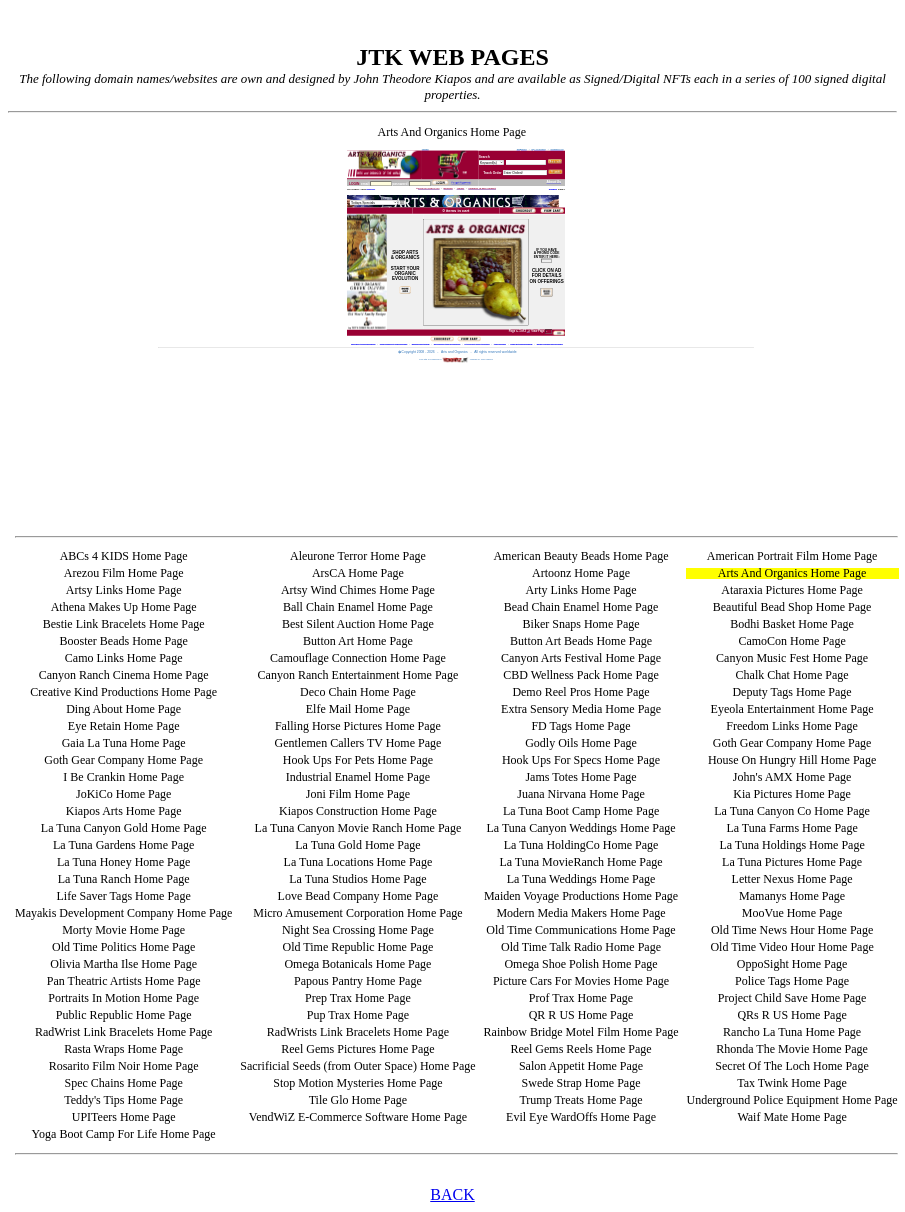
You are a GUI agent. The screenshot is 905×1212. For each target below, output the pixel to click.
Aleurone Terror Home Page (358, 556)
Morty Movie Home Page (123, 930)
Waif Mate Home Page (791, 1117)
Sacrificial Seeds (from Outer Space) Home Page (357, 1066)
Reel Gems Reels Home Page (580, 1049)
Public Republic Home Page (124, 1015)
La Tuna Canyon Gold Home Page (124, 828)
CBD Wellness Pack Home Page (580, 675)
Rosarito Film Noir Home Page (124, 1066)
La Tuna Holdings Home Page (791, 845)
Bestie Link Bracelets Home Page (124, 624)
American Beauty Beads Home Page (580, 556)
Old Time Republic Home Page (358, 947)
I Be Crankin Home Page (123, 777)
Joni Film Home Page (358, 794)
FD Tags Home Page (580, 726)
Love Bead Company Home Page (358, 896)
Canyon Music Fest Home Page (792, 658)
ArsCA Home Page (358, 573)
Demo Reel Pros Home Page (580, 692)
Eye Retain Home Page (124, 726)
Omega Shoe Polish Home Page (580, 964)
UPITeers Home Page (124, 1117)
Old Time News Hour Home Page (792, 930)
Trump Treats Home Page (580, 1100)
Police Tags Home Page (792, 981)
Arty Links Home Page (581, 590)
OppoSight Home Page (792, 964)
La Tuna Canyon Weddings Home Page (580, 828)
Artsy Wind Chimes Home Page (358, 590)
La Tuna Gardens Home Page (123, 845)
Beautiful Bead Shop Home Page (792, 607)
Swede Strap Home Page (581, 1083)
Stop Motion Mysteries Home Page (357, 1083)
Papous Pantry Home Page (358, 981)
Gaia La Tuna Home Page (124, 743)
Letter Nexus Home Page (792, 879)
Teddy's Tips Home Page (123, 1100)
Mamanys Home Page (792, 896)
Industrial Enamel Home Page (358, 777)
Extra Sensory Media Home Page (581, 709)
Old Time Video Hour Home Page (791, 947)
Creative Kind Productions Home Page (123, 692)
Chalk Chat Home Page (792, 675)
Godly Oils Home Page (581, 743)
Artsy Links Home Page (124, 590)
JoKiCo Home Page (123, 794)
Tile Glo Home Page (358, 1100)
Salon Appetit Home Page (581, 1066)
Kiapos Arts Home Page (124, 811)
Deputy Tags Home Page (791, 692)
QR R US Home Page (581, 1015)
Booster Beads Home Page (123, 641)
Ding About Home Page (123, 709)
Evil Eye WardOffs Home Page (581, 1117)
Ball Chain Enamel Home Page (358, 607)
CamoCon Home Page (791, 641)
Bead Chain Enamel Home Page (581, 607)
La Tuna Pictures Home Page (792, 862)
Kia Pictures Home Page (792, 794)
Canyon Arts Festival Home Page (581, 658)
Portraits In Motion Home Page (123, 998)
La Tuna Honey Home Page (123, 862)
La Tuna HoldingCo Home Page (581, 845)
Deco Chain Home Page (358, 692)
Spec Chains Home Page (123, 1083)
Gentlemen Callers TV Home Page (357, 743)
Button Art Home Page (358, 641)
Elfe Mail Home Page (358, 709)
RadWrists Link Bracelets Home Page (358, 1032)
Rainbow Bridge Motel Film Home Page (581, 1032)
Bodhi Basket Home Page (792, 624)
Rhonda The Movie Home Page (792, 1049)
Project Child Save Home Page (792, 998)
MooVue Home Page (792, 913)
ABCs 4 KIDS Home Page (124, 556)
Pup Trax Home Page (358, 1015)
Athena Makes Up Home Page (124, 607)
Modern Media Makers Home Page (580, 913)
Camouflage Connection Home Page (358, 658)
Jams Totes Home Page (580, 777)
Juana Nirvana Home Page (581, 794)
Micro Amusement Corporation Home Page (357, 913)
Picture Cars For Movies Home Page (581, 981)
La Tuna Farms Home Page (791, 828)
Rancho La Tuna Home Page (792, 1032)
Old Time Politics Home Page (123, 947)
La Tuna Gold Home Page (357, 845)
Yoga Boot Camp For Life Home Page (124, 1134)
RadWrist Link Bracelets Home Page (123, 1032)
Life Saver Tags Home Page (124, 896)
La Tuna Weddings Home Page (581, 879)
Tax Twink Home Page (792, 1083)
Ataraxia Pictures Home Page (792, 590)
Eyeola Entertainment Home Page (792, 709)
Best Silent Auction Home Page (358, 624)
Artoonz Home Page (581, 573)
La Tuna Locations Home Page (358, 862)
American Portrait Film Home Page (792, 556)
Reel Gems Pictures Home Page (357, 1049)
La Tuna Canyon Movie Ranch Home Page (358, 828)
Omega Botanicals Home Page (357, 964)
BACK (452, 1194)
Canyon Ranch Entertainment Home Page (358, 675)
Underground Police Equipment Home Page (792, 1100)
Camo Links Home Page (124, 658)
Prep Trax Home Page (358, 998)
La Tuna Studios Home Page (357, 879)
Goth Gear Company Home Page (792, 743)
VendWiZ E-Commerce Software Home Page (358, 1117)
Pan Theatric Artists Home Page (124, 981)
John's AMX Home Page (792, 777)
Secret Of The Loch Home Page (791, 1066)
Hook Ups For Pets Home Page (358, 760)
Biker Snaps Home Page (581, 624)
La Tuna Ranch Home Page (124, 879)
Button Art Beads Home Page (581, 641)
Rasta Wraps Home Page (123, 1049)
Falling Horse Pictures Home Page (358, 726)
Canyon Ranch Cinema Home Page (124, 675)
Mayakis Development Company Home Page (123, 913)
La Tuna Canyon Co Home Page (792, 811)
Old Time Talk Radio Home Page (581, 947)
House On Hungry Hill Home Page (792, 760)
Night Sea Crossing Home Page (358, 930)
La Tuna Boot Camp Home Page (581, 811)
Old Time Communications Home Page (580, 930)
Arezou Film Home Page (124, 573)
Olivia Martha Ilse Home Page (123, 964)
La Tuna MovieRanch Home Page (580, 862)
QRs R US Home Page (791, 1015)
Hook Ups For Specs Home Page (581, 760)
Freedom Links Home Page (792, 726)
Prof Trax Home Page (581, 998)
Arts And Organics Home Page (792, 573)
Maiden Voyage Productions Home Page (581, 896)
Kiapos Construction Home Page (358, 811)
